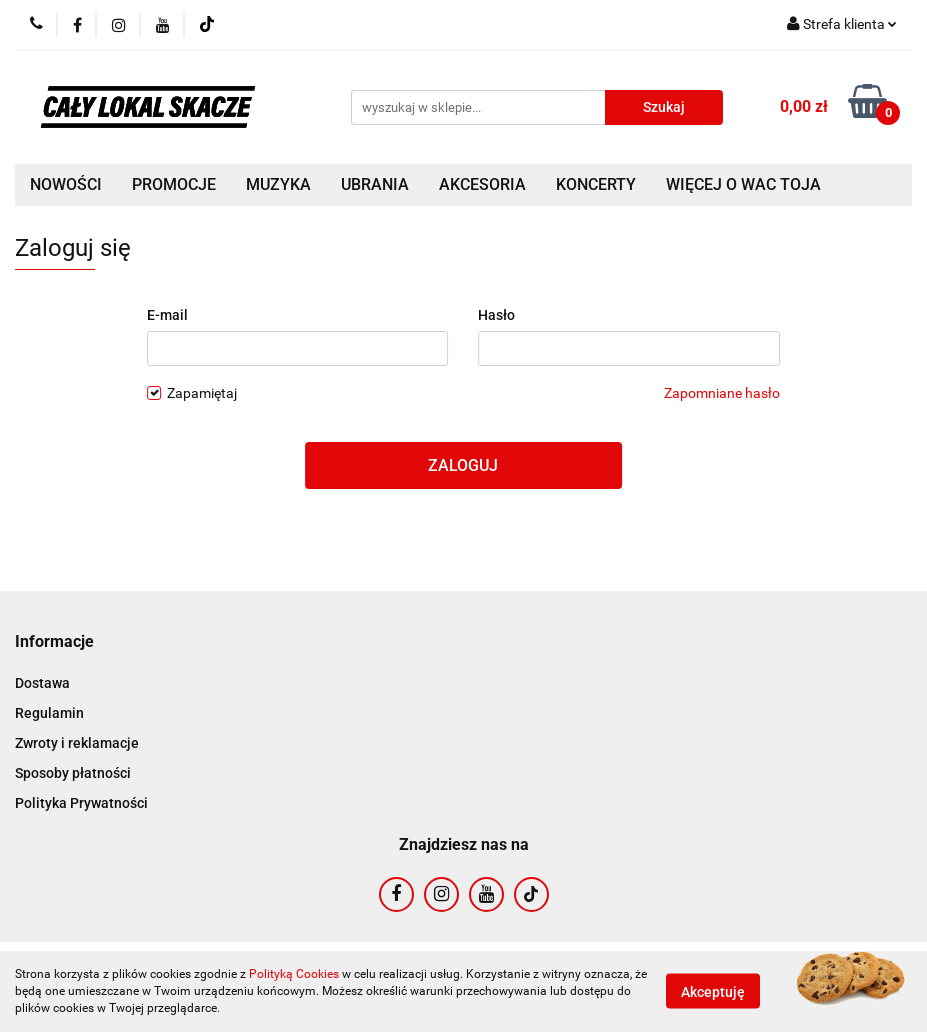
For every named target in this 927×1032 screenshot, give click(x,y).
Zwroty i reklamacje (77, 743)
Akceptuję (713, 992)
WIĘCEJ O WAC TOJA (743, 184)
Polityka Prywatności (81, 803)
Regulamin (49, 713)
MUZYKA (278, 184)
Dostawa (42, 683)
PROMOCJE (174, 184)
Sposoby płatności (73, 773)
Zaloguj (463, 465)
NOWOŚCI (66, 184)
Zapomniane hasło (722, 393)
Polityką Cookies (294, 974)
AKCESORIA (482, 184)
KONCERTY (596, 184)
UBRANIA (375, 184)
